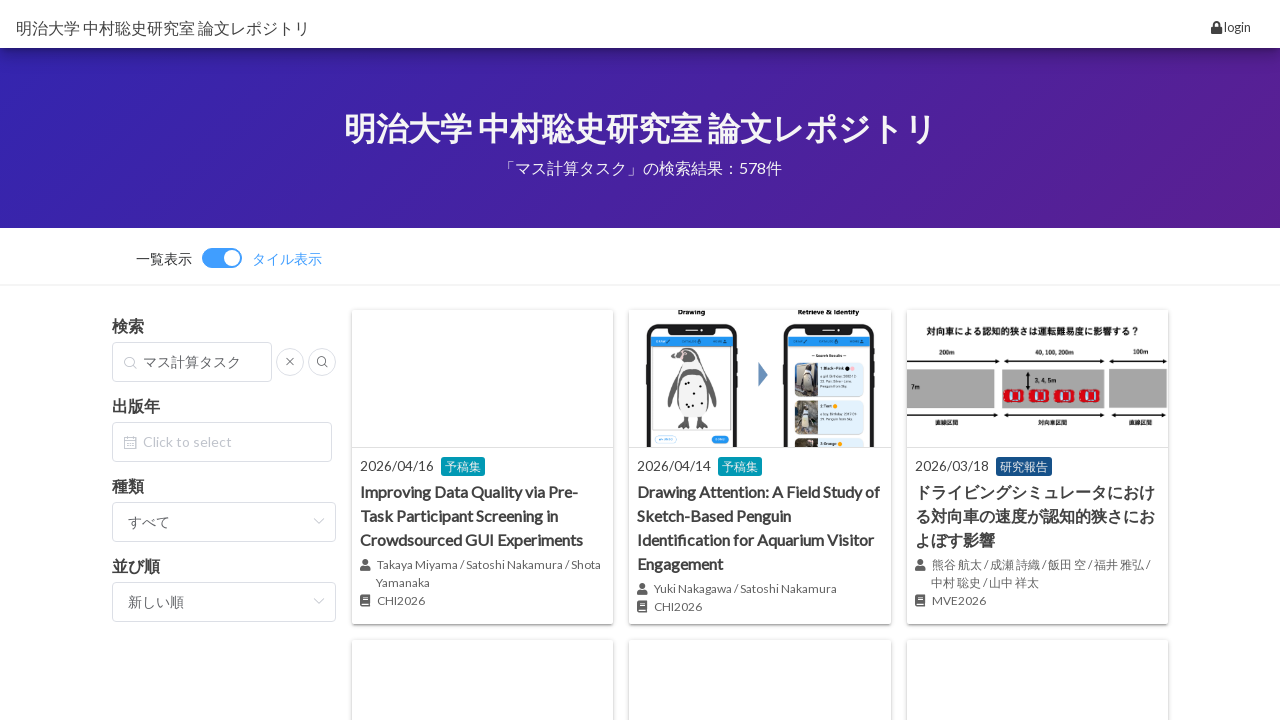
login (1231, 27)
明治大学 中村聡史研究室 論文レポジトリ (163, 27)
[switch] (229, 258)
